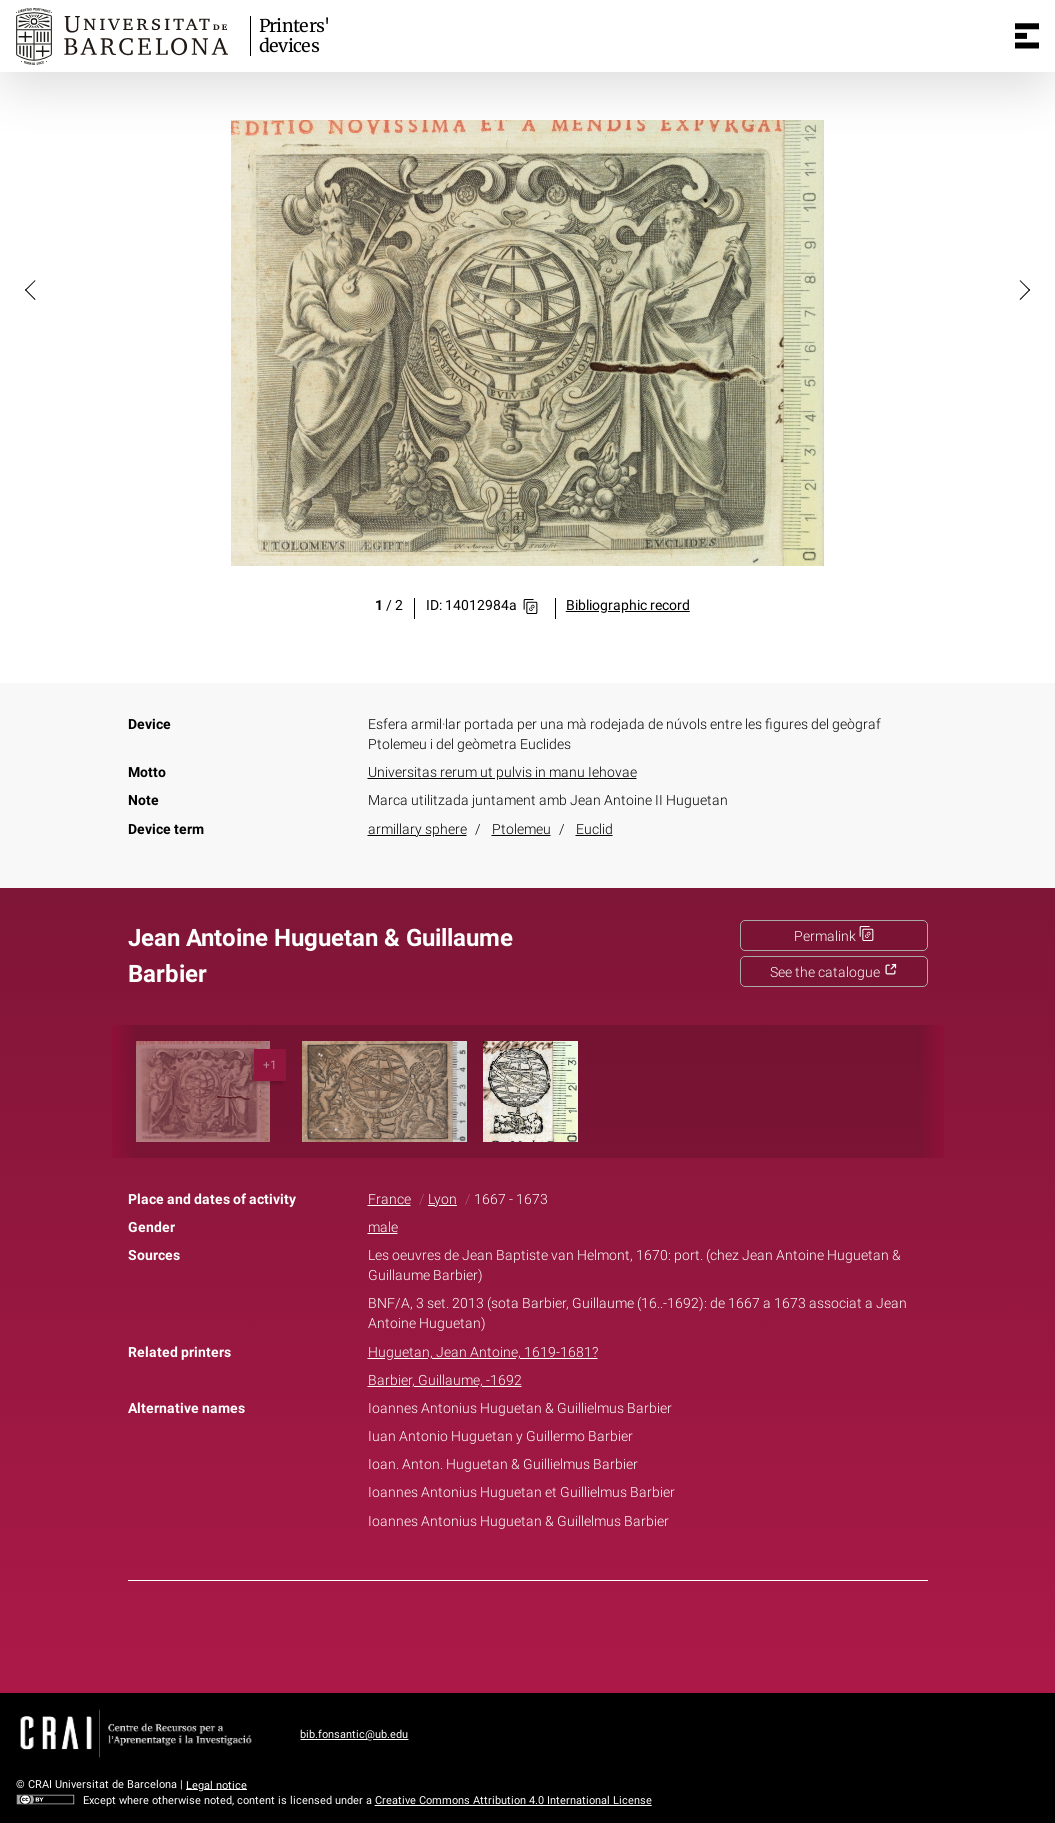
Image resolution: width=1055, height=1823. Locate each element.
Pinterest (562, 1633)
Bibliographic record (628, 605)
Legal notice (216, 1784)
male (383, 1227)
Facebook (471, 1633)
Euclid (594, 829)
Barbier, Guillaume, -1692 (445, 1380)
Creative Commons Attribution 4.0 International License (513, 1800)
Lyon (442, 1199)
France (389, 1199)
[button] (32, 289)
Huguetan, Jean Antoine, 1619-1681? (483, 1352)
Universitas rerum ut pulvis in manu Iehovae (502, 772)
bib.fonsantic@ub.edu (354, 1734)
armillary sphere (417, 829)
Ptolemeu (521, 829)
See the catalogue (834, 972)
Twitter (517, 1633)
